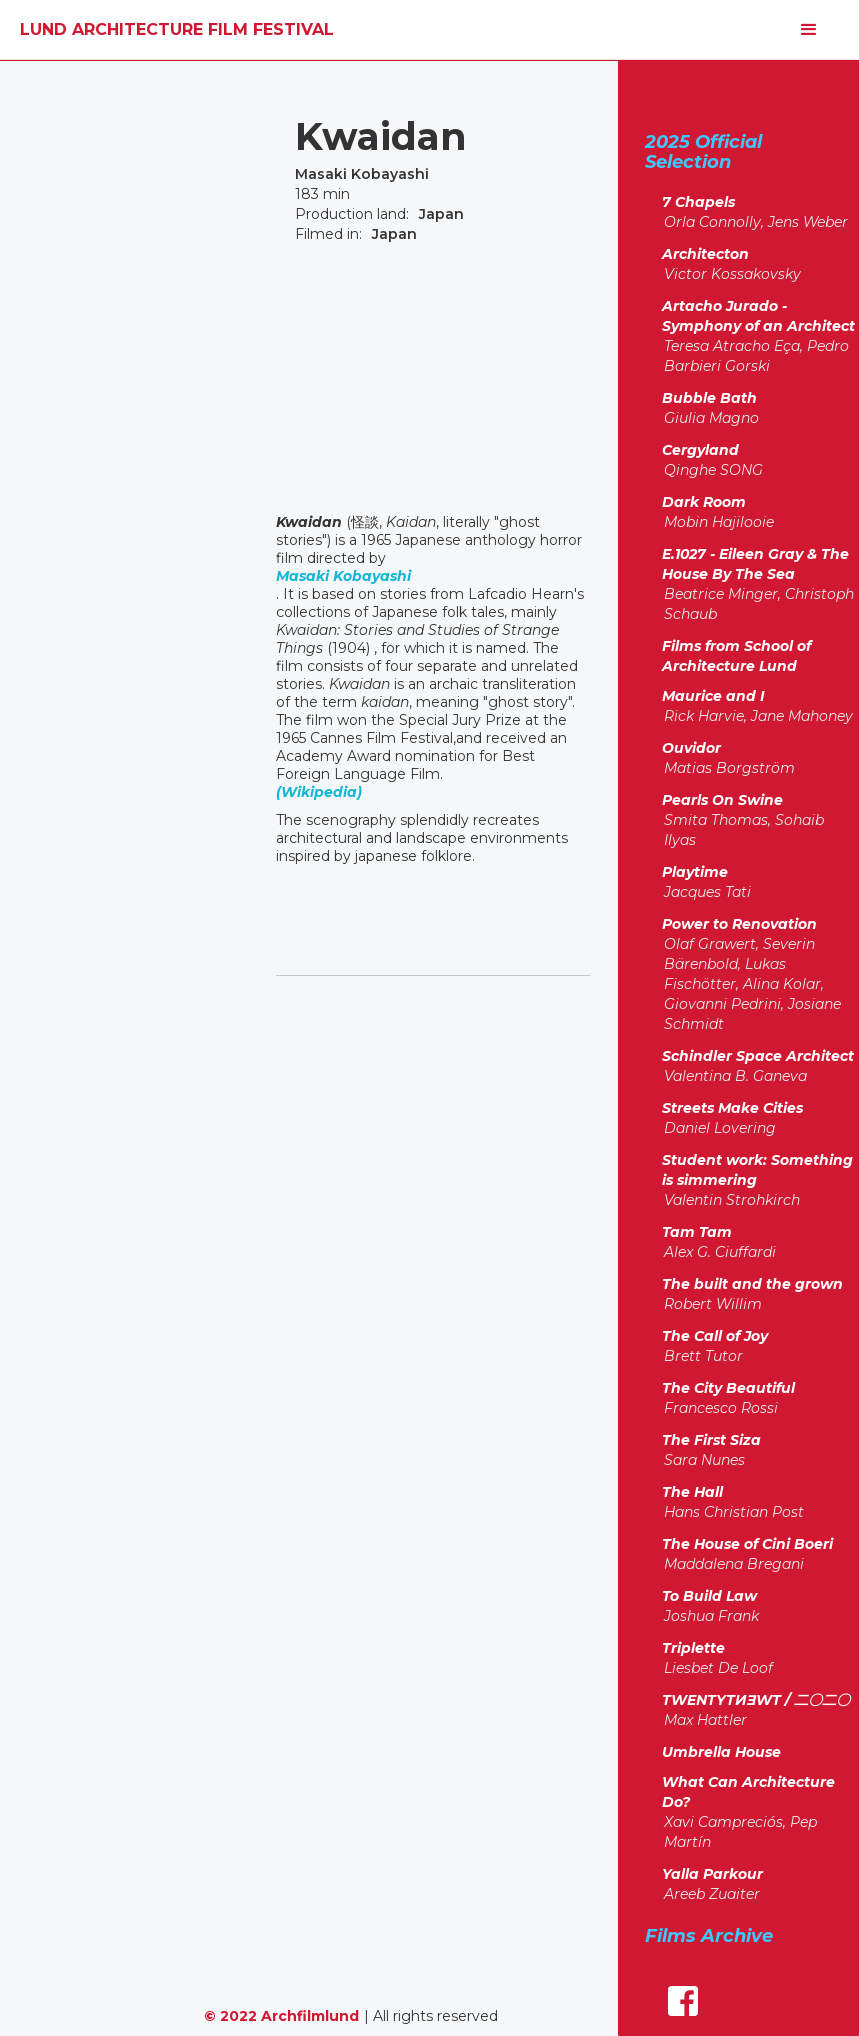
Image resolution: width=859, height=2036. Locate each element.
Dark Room (704, 502)
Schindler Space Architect (758, 1056)
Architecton (705, 254)
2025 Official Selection (703, 151)
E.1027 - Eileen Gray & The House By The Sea (755, 564)
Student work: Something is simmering (757, 1170)
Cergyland (700, 450)
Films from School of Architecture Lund (736, 656)
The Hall (692, 1492)
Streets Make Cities (732, 1108)
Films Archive (709, 1935)
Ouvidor (691, 748)
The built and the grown (752, 1284)
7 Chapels (698, 202)
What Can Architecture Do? (748, 1792)
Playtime (695, 872)
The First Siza (711, 1440)
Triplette (693, 1648)
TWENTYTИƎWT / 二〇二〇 (756, 1700)
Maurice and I (713, 696)
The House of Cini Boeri (747, 1544)
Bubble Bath (709, 398)
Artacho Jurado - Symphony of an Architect (758, 316)
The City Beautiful (728, 1388)
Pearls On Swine (722, 800)
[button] (809, 30)
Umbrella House (721, 1752)
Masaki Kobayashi (343, 576)
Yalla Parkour (712, 1874)
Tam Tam (697, 1232)
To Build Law (709, 1596)
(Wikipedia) (319, 792)
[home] (177, 30)
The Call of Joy (715, 1336)
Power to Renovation (739, 924)
